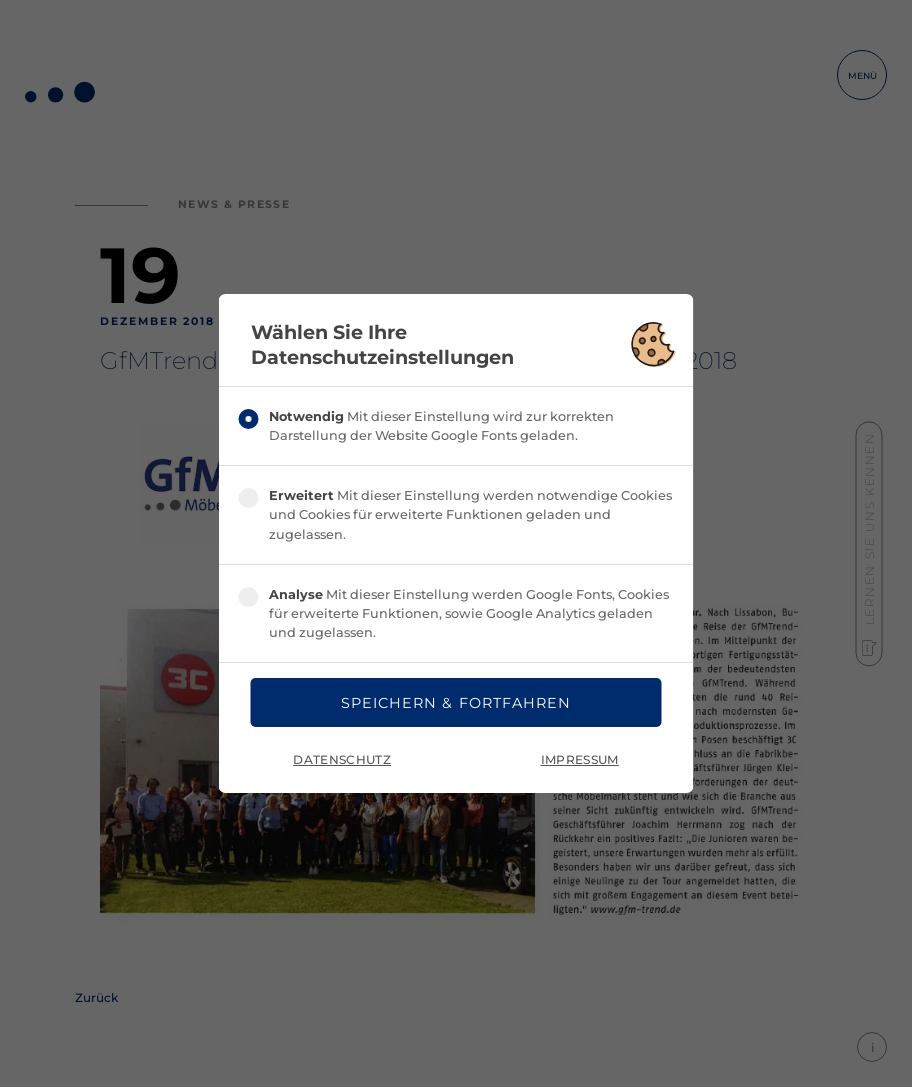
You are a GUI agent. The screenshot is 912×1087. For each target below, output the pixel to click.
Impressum (580, 759)
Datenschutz (342, 759)
